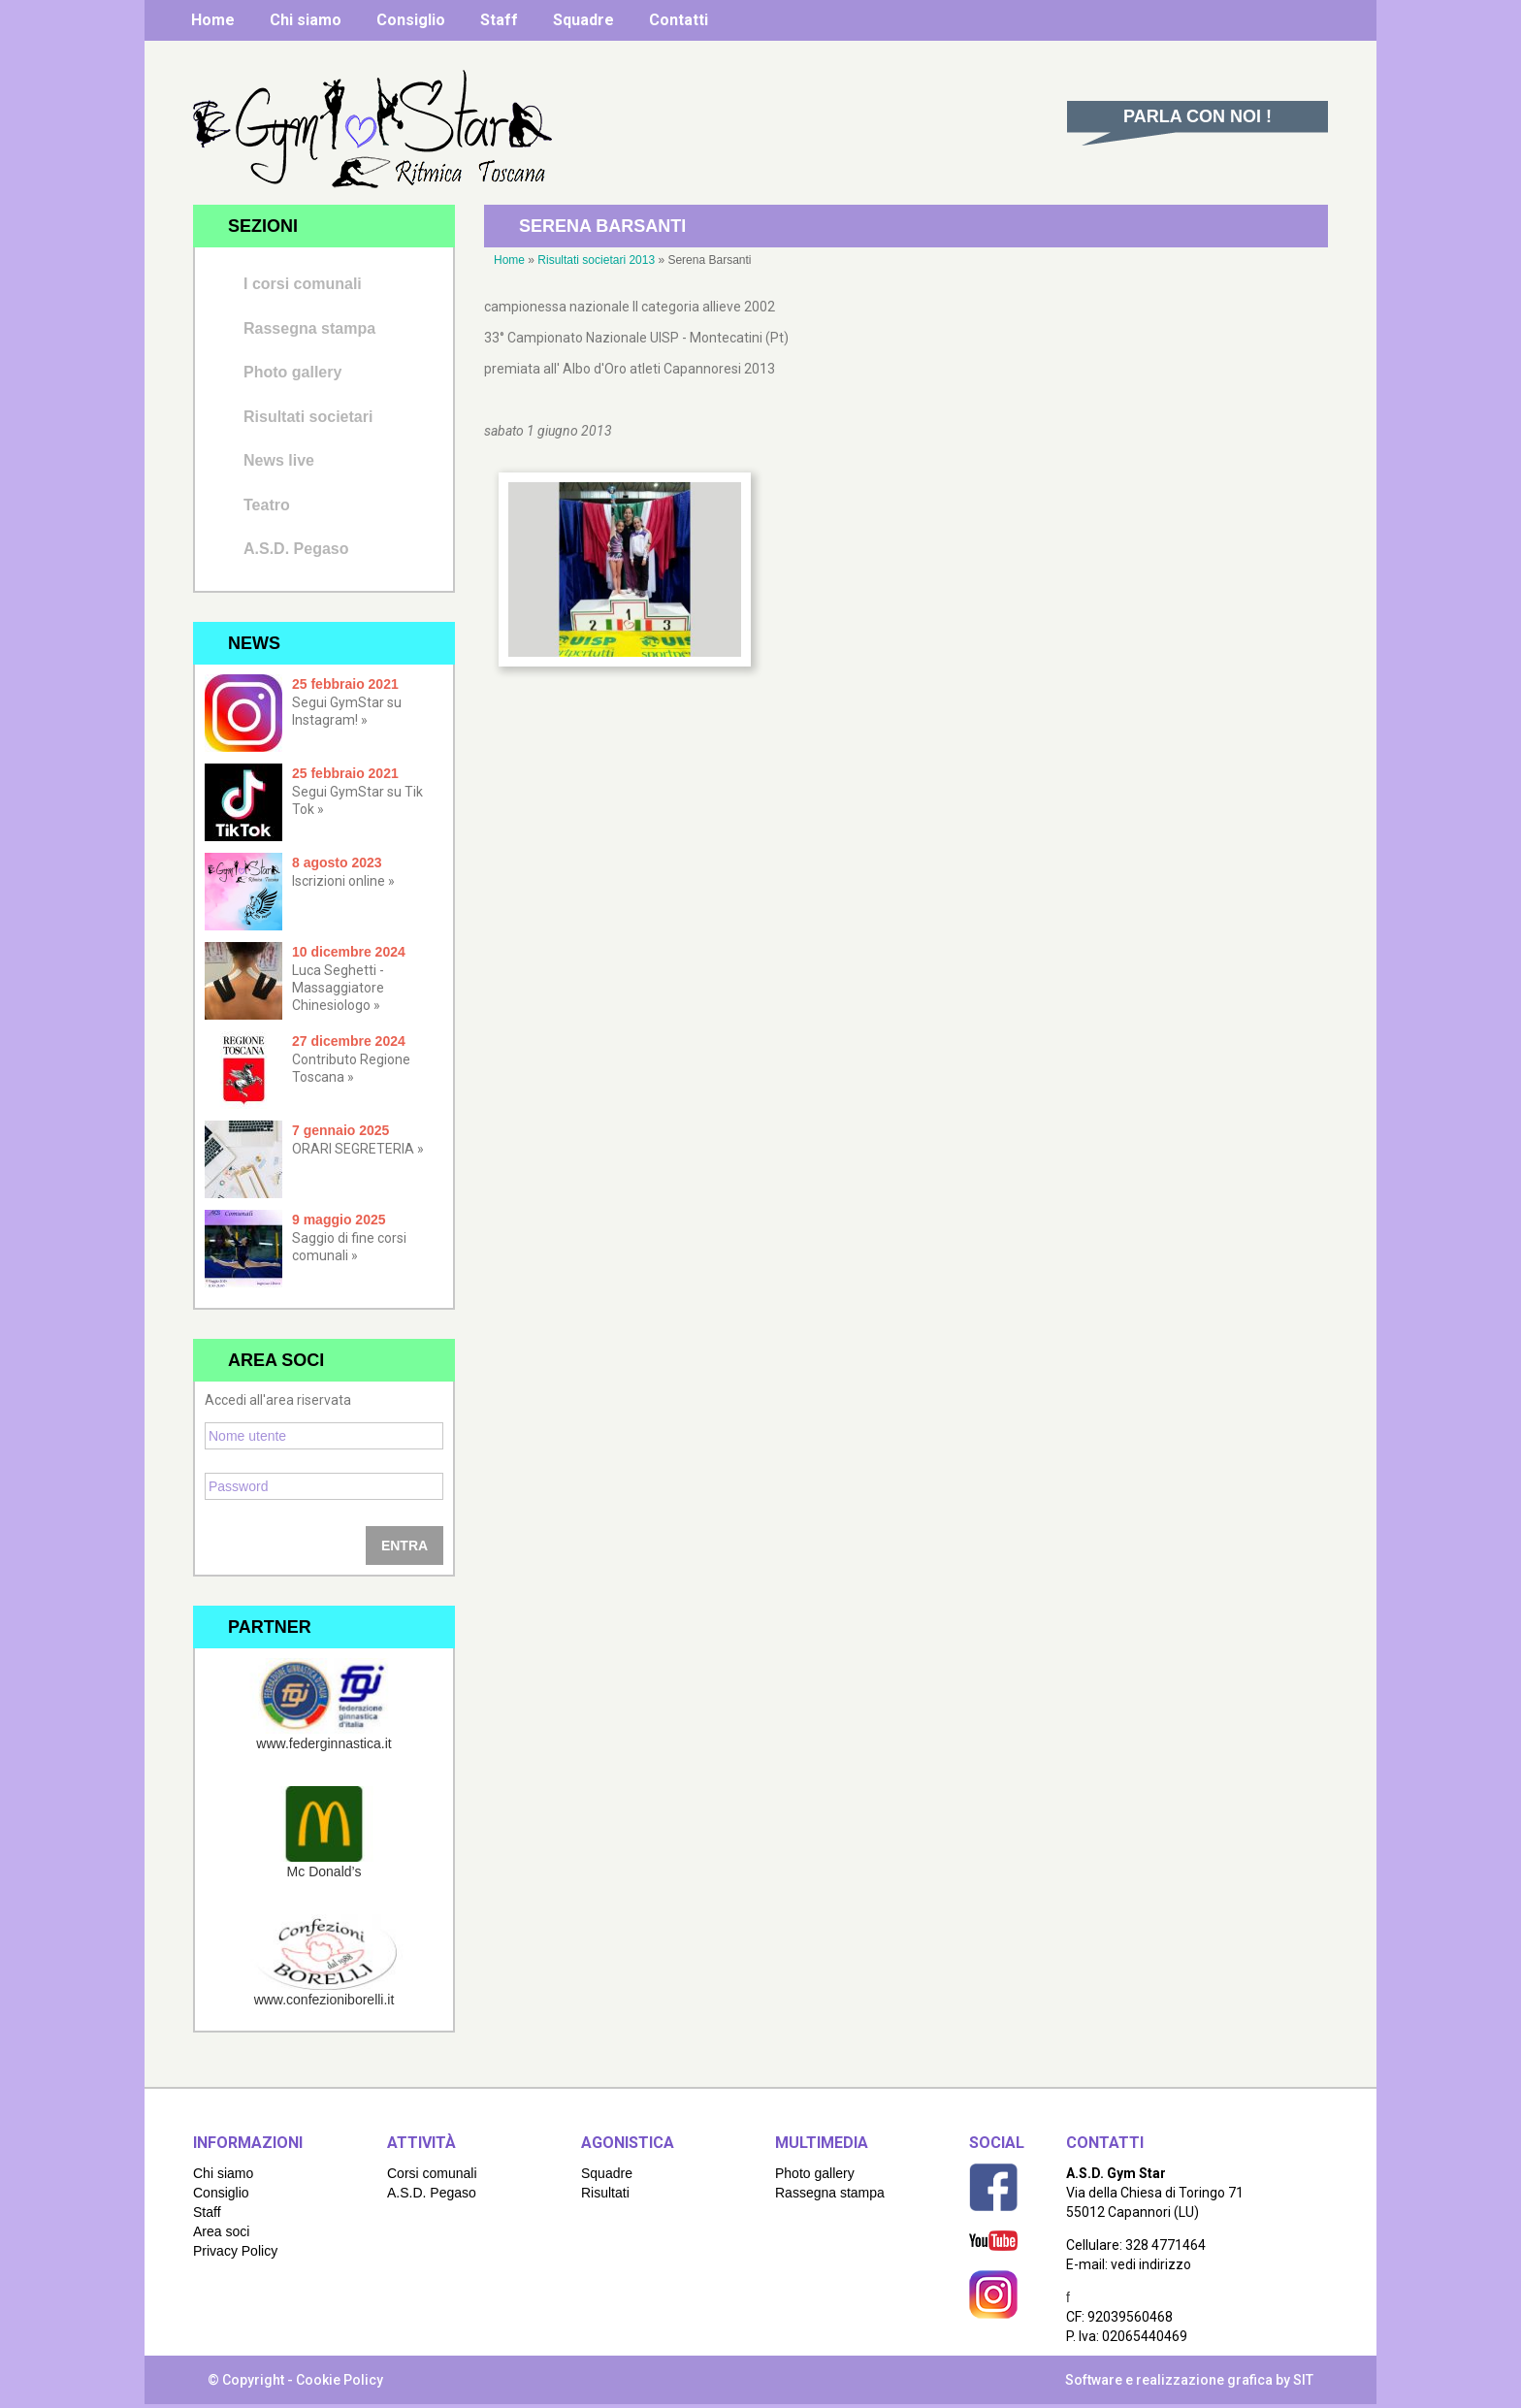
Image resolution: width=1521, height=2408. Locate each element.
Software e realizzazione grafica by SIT (1189, 2380)
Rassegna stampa (309, 328)
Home (213, 20)
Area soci (221, 2231)
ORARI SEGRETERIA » (358, 1148)
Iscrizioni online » (343, 881)
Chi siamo (305, 20)
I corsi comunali (302, 284)
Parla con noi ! (1197, 116)
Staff (499, 20)
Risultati (605, 2192)
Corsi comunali (432, 2173)
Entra (404, 1545)
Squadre (583, 20)
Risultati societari (307, 416)
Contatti (678, 20)
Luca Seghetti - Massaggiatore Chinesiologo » (338, 987)
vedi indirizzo (1151, 2264)
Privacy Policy (235, 2251)
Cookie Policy (339, 2380)
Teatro (266, 505)
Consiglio (410, 20)
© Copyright (246, 2380)
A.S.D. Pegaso (295, 548)
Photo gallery (292, 372)
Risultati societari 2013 (596, 260)
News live (278, 460)
